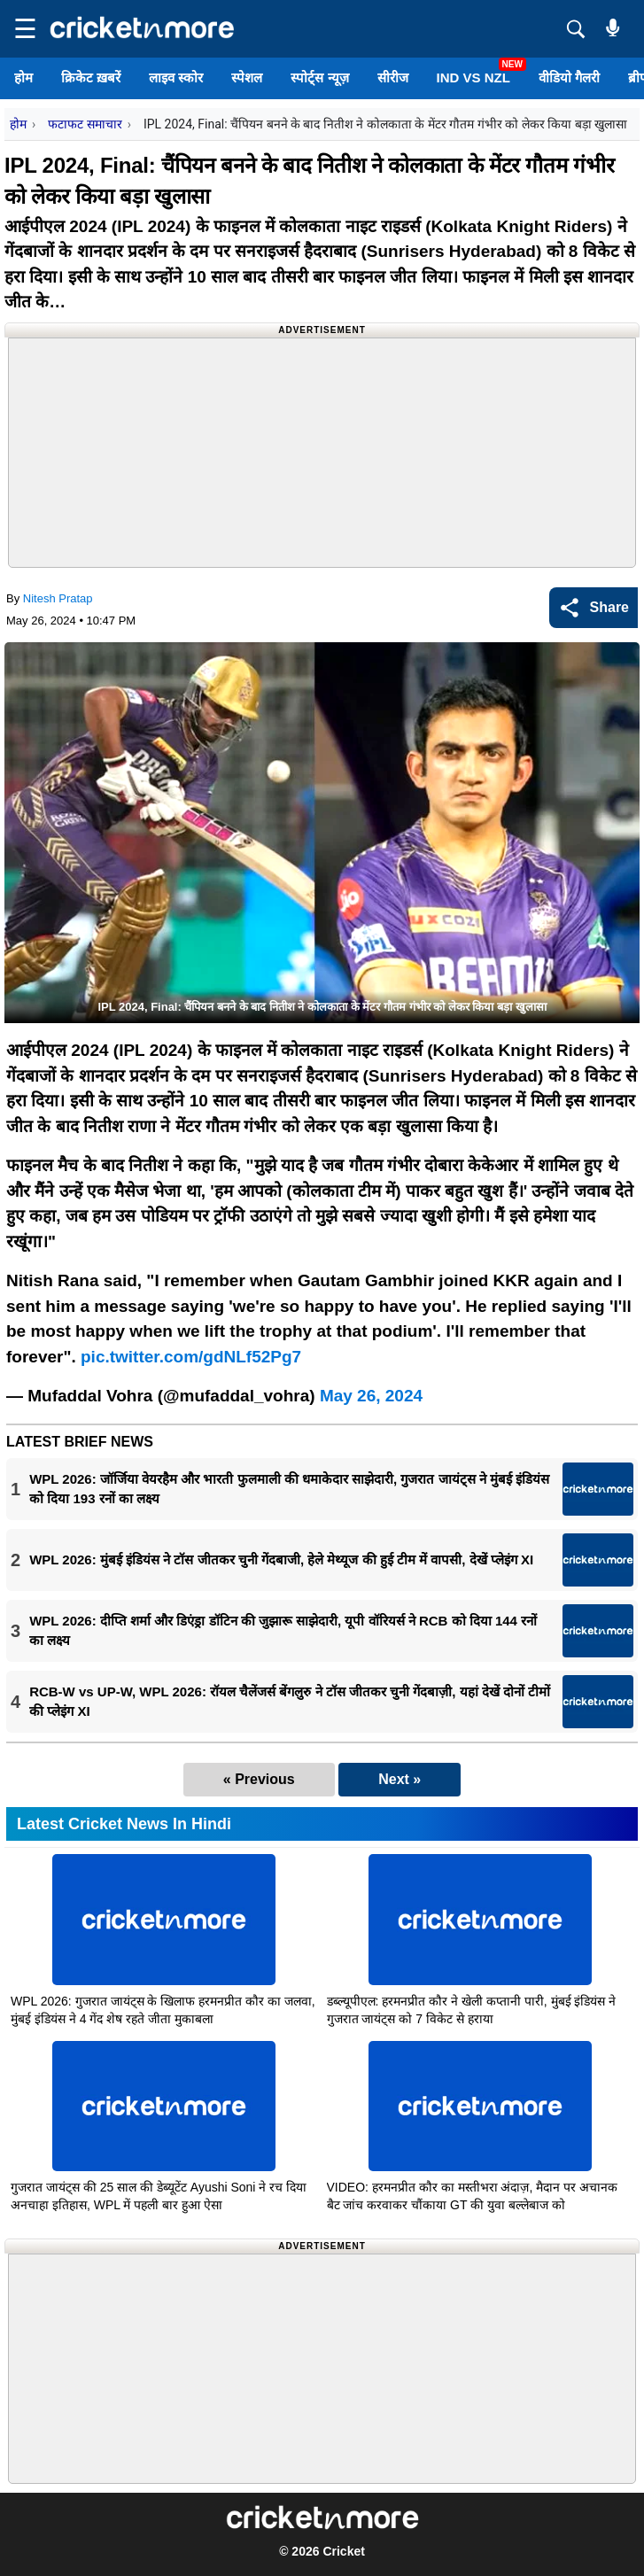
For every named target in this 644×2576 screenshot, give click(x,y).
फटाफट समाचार (84, 124)
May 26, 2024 (371, 1395)
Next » (399, 1779)
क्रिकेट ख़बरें (90, 77)
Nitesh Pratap (58, 598)
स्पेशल (246, 77)
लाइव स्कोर (176, 77)
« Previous (259, 1779)
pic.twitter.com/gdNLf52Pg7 (191, 1356)
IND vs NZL (473, 77)
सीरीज (392, 77)
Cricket (343, 2551)
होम (23, 77)
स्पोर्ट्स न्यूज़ (319, 77)
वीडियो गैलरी (569, 77)
